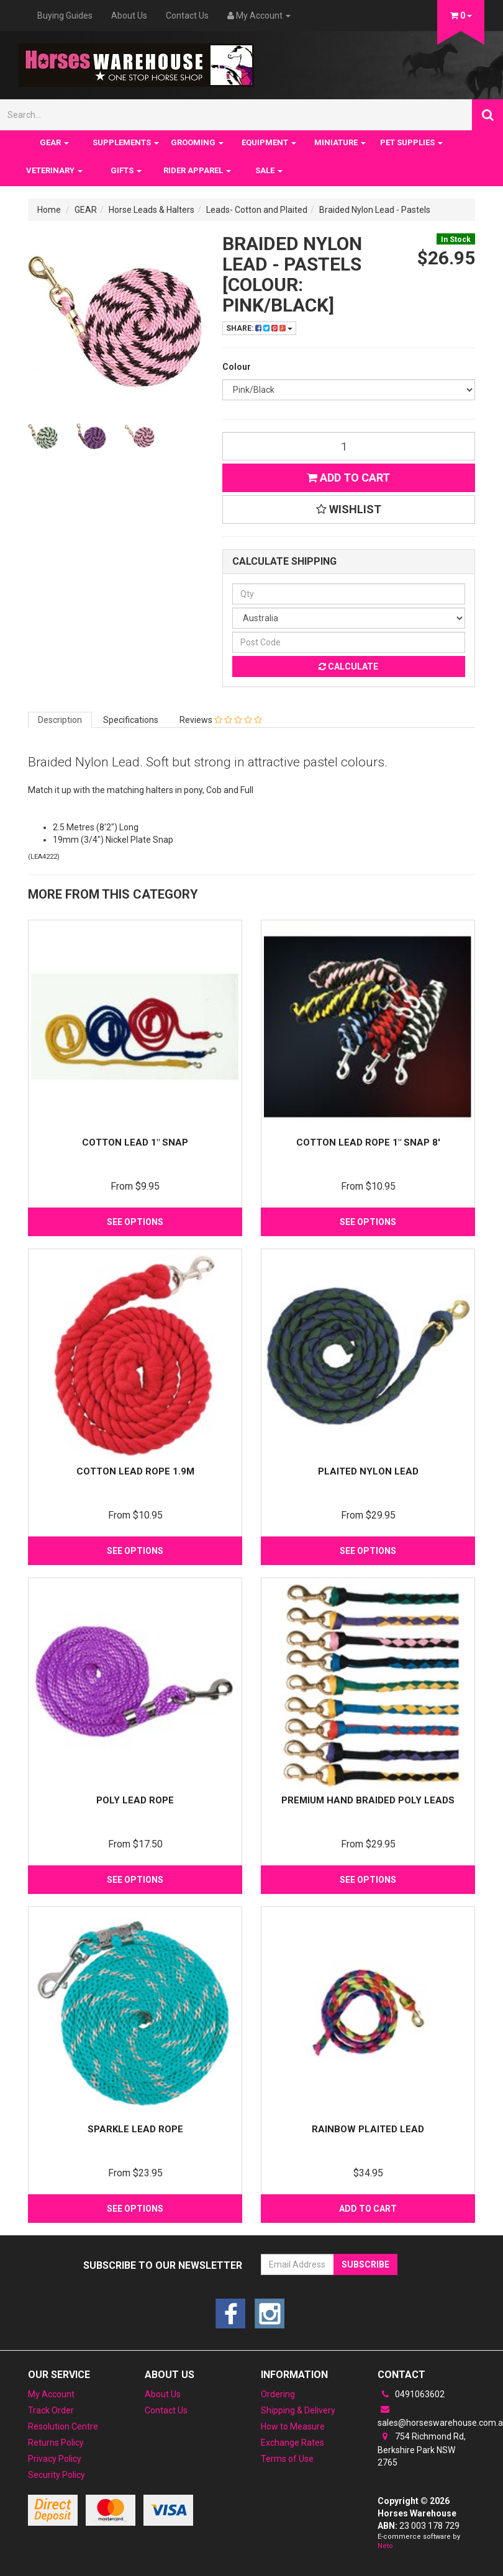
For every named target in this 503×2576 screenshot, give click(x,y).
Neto (385, 2546)
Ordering (278, 2394)
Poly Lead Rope (135, 1800)
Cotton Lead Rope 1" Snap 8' (368, 1142)
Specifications (130, 720)
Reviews (220, 720)
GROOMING (197, 142)
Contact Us (187, 15)
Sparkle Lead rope (135, 2129)
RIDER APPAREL (197, 170)
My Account (51, 2394)
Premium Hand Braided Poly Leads (368, 1800)
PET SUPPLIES (411, 142)
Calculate (348, 666)
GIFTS (126, 170)
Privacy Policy (54, 2459)
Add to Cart (348, 477)
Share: (259, 328)
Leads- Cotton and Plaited (256, 210)
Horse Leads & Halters (151, 210)
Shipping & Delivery (298, 2410)
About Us (129, 15)
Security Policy (56, 2475)
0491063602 (411, 2394)
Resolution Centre (63, 2426)
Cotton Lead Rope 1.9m (135, 1471)
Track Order (51, 2410)
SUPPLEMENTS (126, 142)
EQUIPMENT (269, 142)
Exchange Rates (292, 2443)
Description (60, 720)
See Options (135, 1222)
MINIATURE (340, 142)
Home (49, 210)
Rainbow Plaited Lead (368, 2129)
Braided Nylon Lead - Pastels (374, 210)
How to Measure (293, 2426)
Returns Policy (56, 2443)
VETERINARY (54, 170)
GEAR (54, 142)
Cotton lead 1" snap (135, 1142)
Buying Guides (65, 15)
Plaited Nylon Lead (368, 1471)
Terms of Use (287, 2459)
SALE (269, 170)
